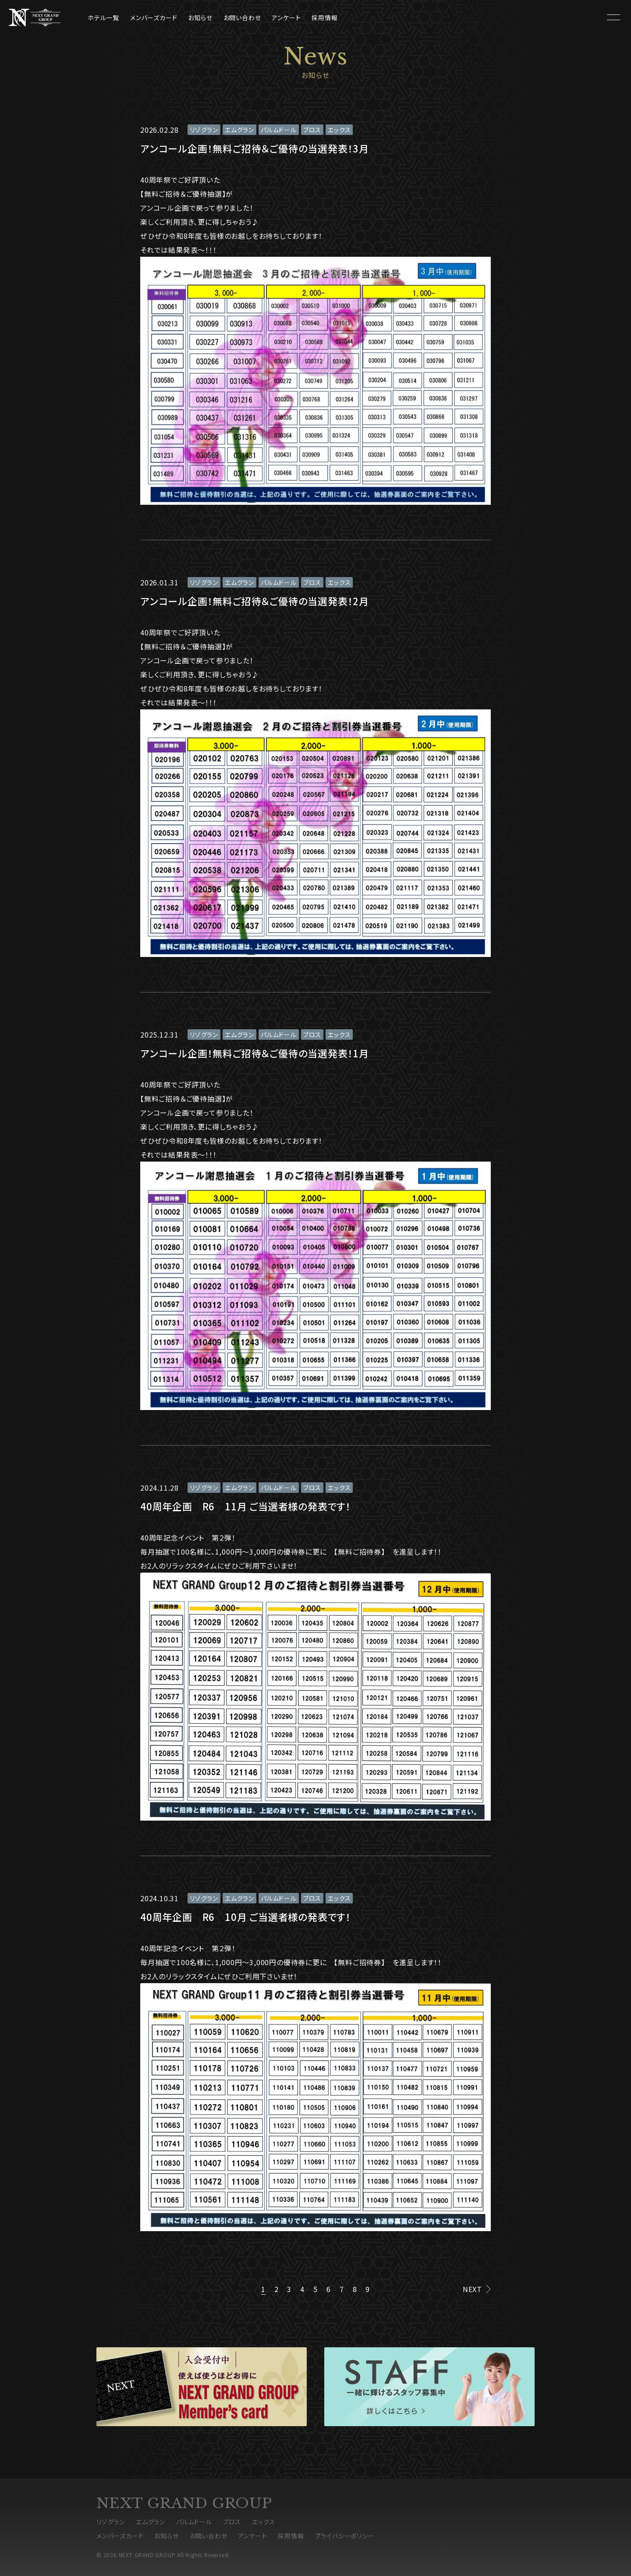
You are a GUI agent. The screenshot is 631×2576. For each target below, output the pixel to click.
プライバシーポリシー (345, 2535)
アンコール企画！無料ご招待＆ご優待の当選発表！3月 (254, 148)
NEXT (472, 2289)
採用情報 (324, 17)
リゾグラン (204, 129)
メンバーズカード (153, 17)
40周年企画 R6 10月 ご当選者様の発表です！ (245, 1917)
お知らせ (200, 17)
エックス (339, 129)
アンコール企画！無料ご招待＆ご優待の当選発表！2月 (254, 601)
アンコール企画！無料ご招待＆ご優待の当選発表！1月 (254, 1053)
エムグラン (239, 129)
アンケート (286, 17)
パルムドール (279, 129)
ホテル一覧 (103, 17)
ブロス (312, 129)
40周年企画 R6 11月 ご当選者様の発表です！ (245, 1506)
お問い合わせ (242, 17)
